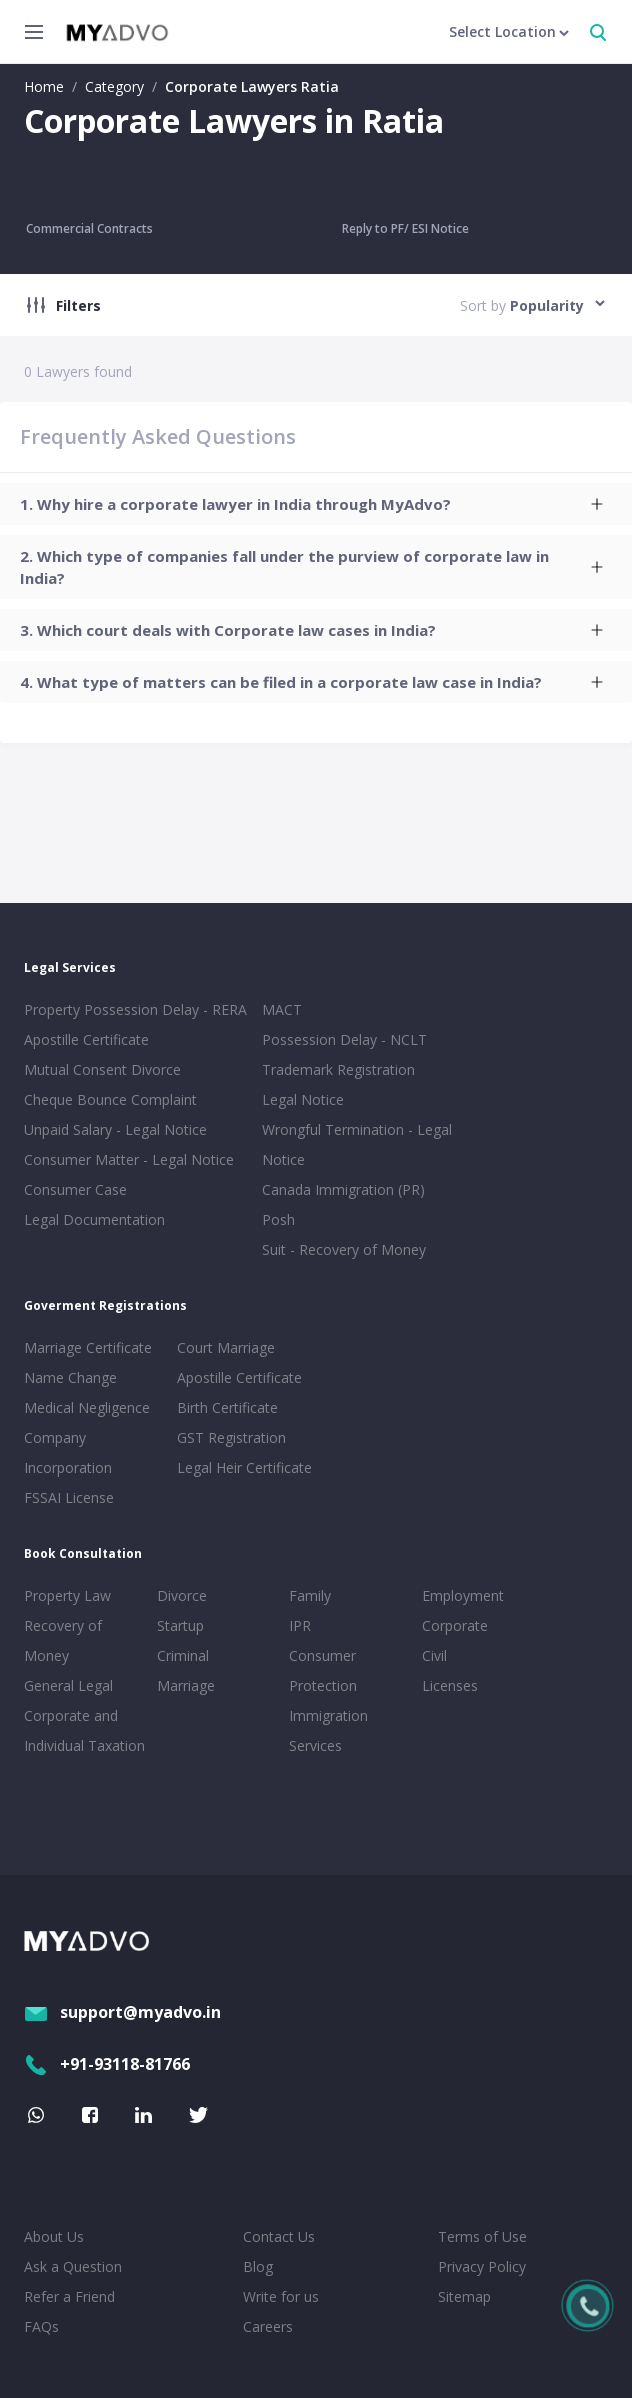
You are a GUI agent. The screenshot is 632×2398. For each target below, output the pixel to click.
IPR (300, 1625)
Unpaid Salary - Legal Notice (115, 1129)
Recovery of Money (63, 1640)
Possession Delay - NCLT (344, 1039)
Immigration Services (328, 1730)
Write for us (281, 2296)
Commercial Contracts (89, 228)
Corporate (455, 1625)
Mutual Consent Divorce (102, 1069)
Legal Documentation (94, 1219)
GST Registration (231, 1437)
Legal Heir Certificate (244, 1467)
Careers (268, 2326)
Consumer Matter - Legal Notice (129, 1159)
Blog (258, 2266)
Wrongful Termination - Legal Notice (357, 1144)
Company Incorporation (68, 1452)
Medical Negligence (87, 1407)
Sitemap (464, 2296)
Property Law (67, 1595)
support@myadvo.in (122, 2012)
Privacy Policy (482, 2266)
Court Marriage (226, 1347)
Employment (463, 1595)
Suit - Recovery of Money (344, 1249)
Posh (278, 1219)
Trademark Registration (338, 1069)
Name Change (70, 1377)
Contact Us (279, 2236)
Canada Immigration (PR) (343, 1189)
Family (310, 1595)
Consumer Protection (323, 1670)
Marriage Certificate (88, 1347)
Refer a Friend (69, 2296)
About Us (54, 2236)
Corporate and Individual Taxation (84, 1730)
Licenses (450, 1685)
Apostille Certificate (86, 1039)
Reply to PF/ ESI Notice (405, 228)
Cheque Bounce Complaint (110, 1099)
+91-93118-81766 (107, 2064)
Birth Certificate (227, 1407)
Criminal (183, 1655)
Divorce (182, 1595)
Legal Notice (303, 1099)
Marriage (186, 1685)
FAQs (41, 2326)
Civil (434, 1655)
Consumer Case (75, 1189)
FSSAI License (69, 1497)
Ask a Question (73, 2266)
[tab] (316, 504)
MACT (282, 1009)
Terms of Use (482, 2236)
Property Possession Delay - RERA (135, 1009)
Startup (180, 1625)
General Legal (68, 1685)
